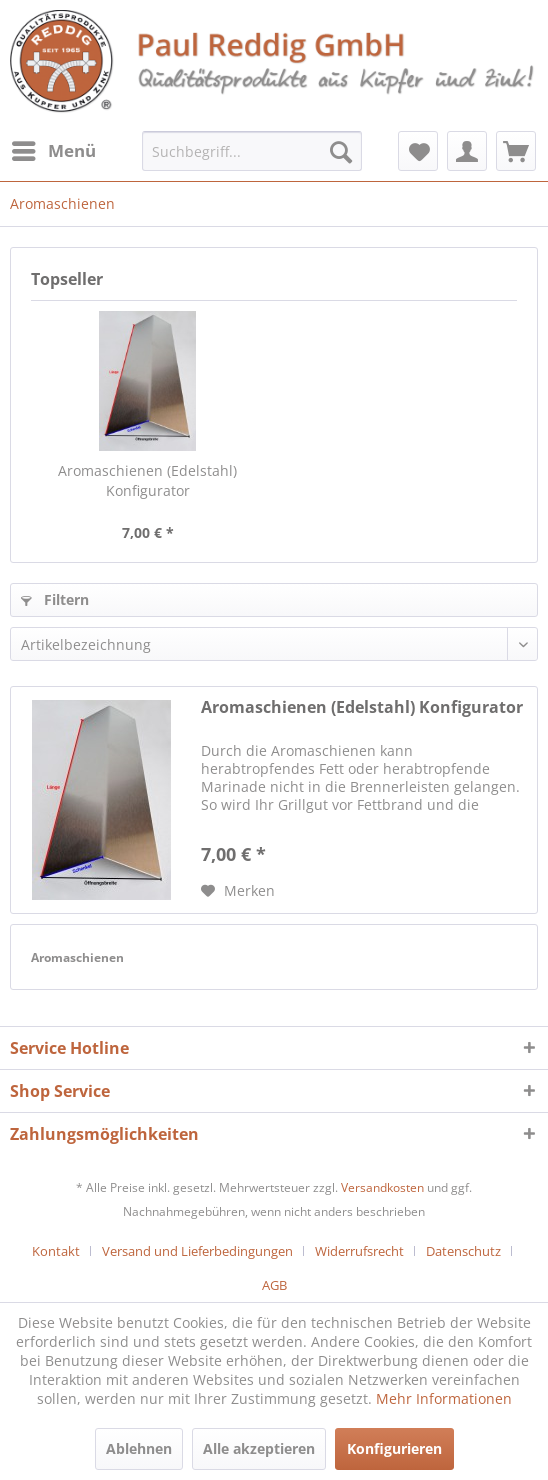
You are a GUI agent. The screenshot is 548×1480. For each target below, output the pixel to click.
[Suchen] (341, 151)
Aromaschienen (77, 957)
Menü (54, 148)
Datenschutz (463, 1251)
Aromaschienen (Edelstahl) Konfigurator (147, 480)
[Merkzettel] (418, 151)
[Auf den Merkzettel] (238, 891)
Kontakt (56, 1251)
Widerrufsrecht (359, 1251)
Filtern (55, 599)
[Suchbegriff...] (251, 151)
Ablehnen (139, 1448)
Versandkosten (382, 1187)
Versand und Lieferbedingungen (197, 1251)
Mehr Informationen (444, 1398)
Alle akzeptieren (259, 1448)
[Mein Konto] (467, 151)
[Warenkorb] (516, 151)
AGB (274, 1285)
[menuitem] (53, 151)
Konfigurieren (394, 1448)
